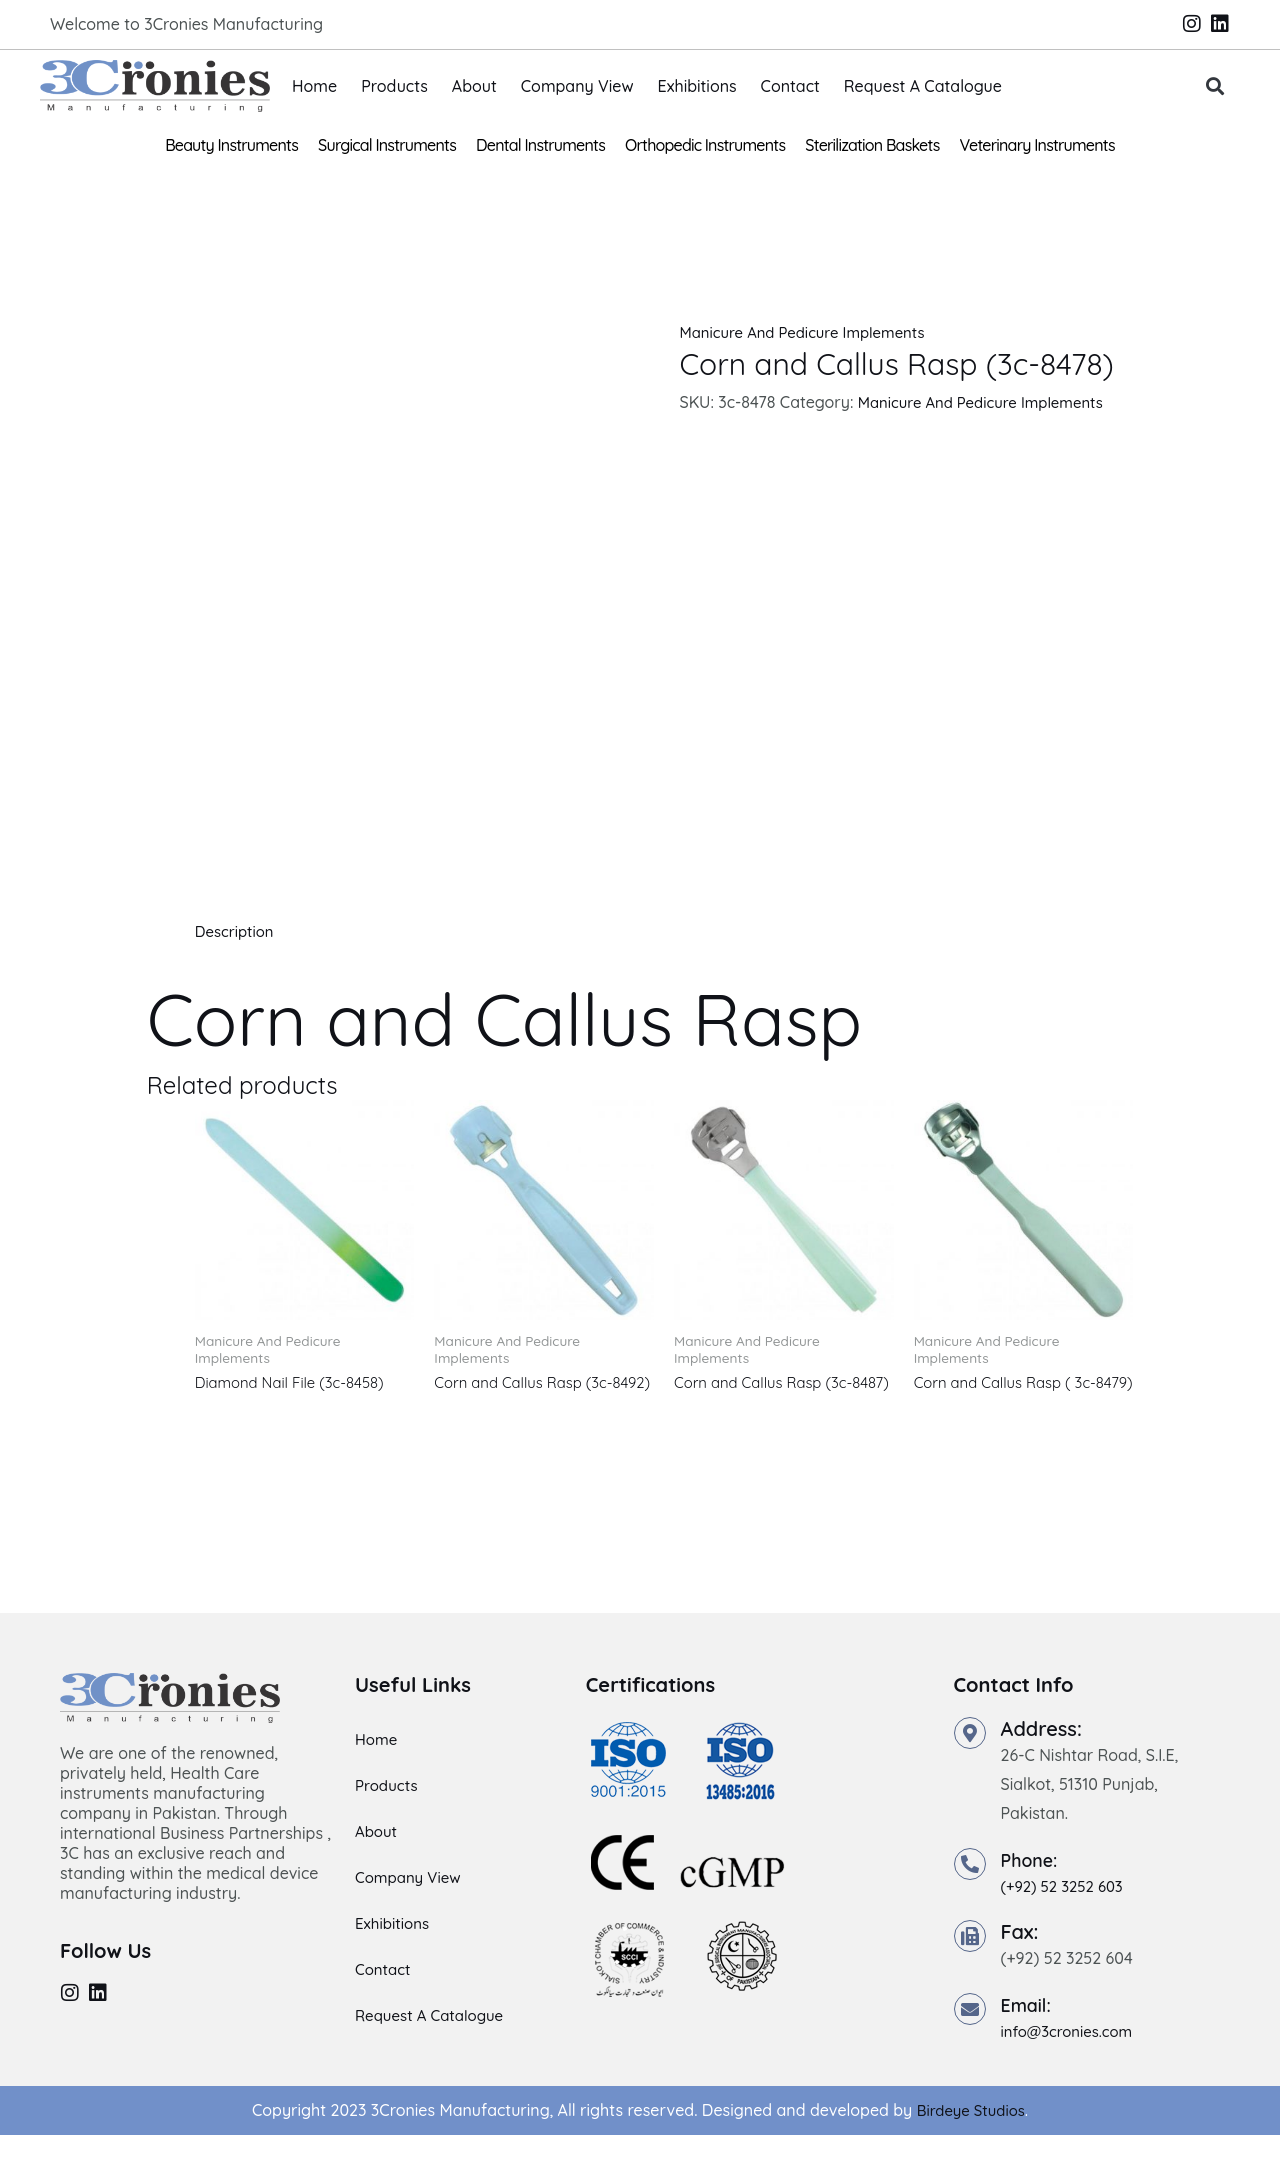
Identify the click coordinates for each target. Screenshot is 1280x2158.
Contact (790, 86)
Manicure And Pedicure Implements (811, 332)
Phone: (1033, 1882)
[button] (1215, 86)
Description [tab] (237, 931)
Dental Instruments (540, 145)
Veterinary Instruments (1037, 145)
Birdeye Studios (970, 2133)
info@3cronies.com (1072, 2054)
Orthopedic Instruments (705, 145)
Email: (1029, 2027)
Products (394, 86)
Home (314, 86)
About (474, 86)
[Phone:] (970, 1887)
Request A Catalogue (923, 86)
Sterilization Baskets (872, 145)
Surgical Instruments (387, 145)
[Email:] (970, 2032)
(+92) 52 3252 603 (1067, 1909)
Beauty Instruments (231, 145)
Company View (577, 86)
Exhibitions (697, 86)
